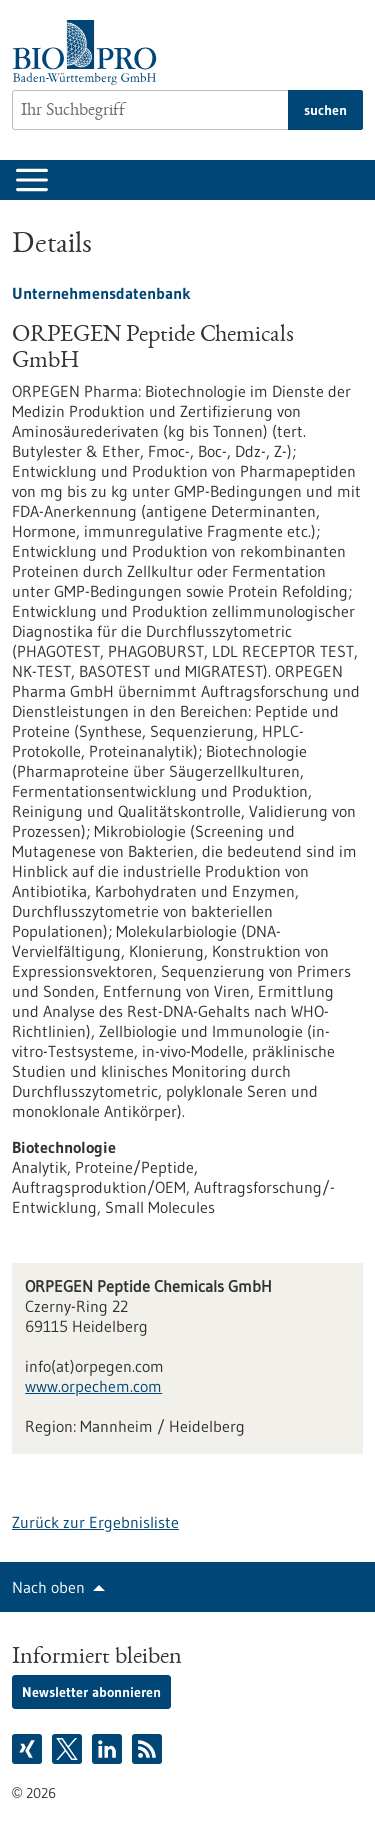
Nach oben (48, 1587)
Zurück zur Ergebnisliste (95, 1522)
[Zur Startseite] (89, 52)
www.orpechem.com (93, 1386)
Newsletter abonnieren (91, 1692)
